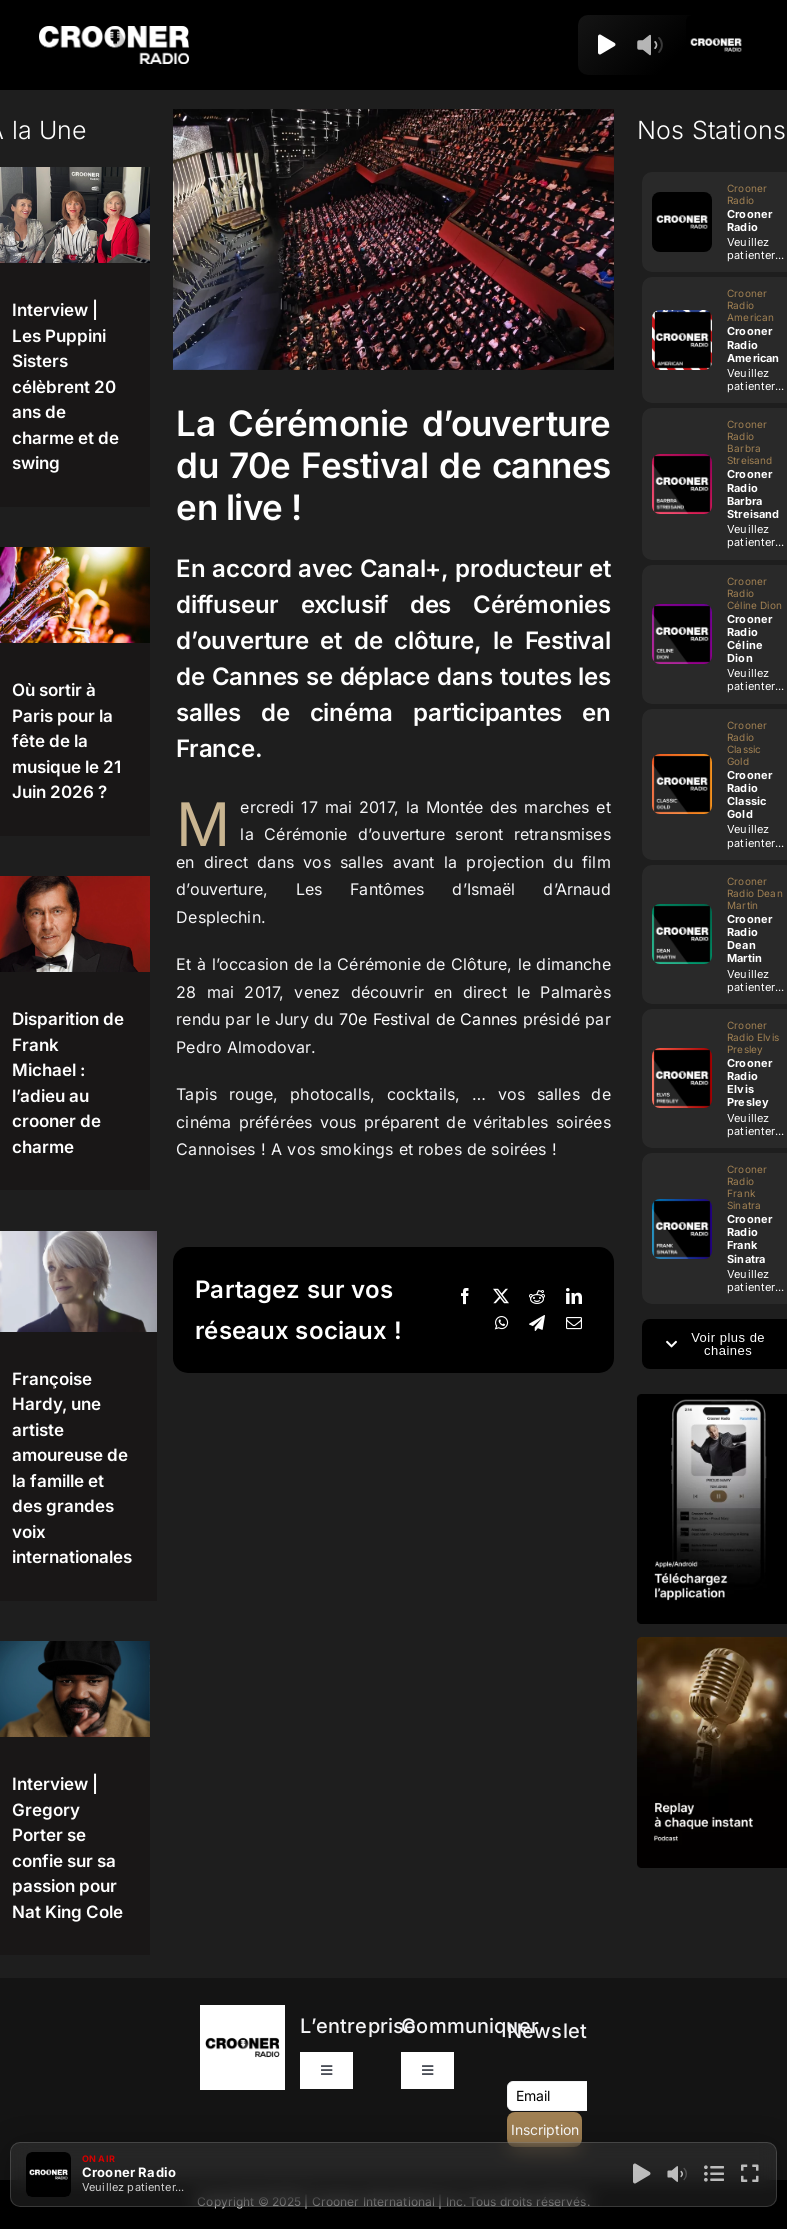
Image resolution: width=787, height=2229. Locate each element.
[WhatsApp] (502, 1324)
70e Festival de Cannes (428, 1019)
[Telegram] (537, 1324)
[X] (501, 1297)
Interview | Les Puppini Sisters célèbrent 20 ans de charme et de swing (65, 386)
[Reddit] (537, 1297)
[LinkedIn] (574, 1297)
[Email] (574, 1324)
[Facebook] (465, 1297)
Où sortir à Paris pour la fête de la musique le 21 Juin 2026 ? (66, 741)
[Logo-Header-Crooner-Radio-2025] (114, 33)
